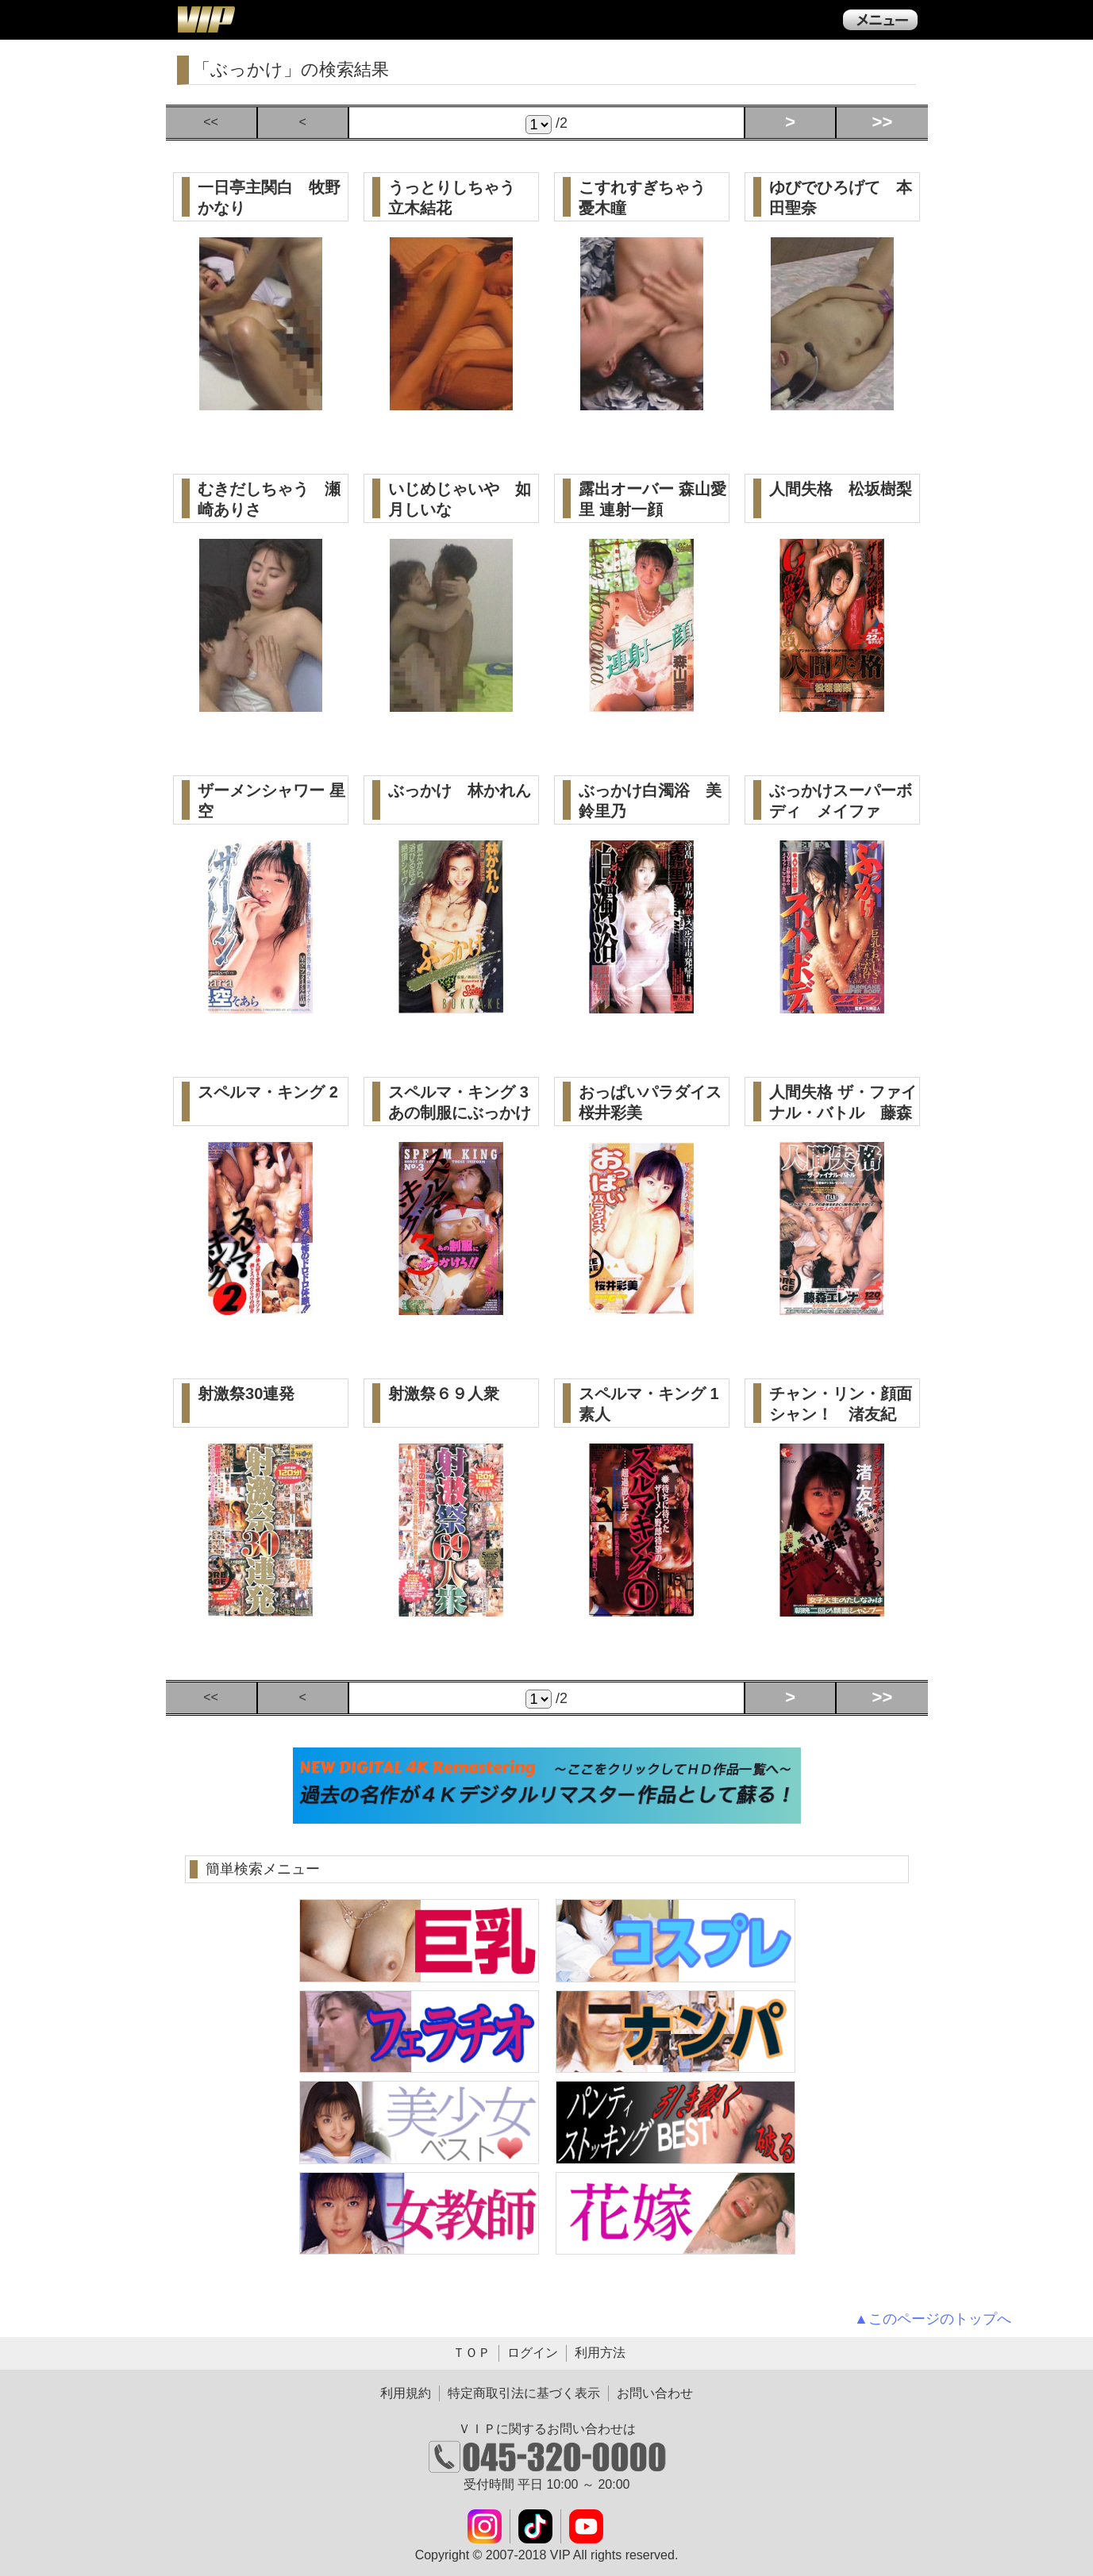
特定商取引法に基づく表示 (524, 2393)
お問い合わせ (655, 2393)
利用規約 (405, 2393)
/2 (546, 124)
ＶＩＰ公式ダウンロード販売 (205, 19)
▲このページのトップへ (932, 2319)
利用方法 (600, 2352)
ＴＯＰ (471, 2352)
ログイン (532, 2352)
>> (882, 122)
